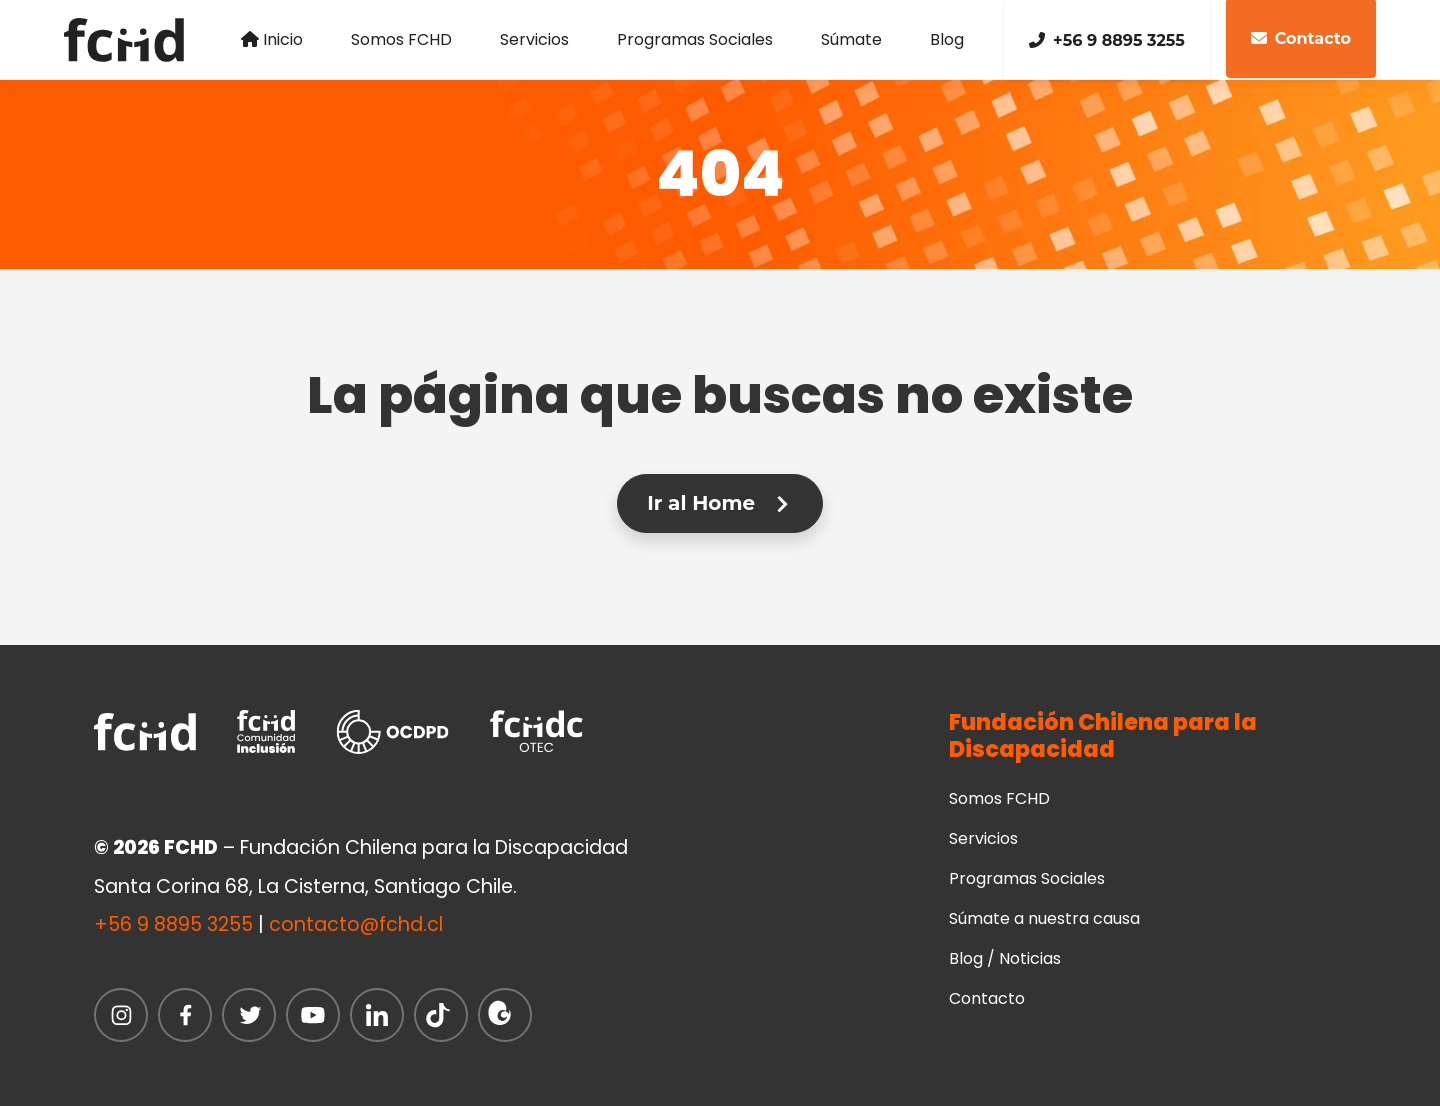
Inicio (272, 39)
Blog (947, 39)
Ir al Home (719, 503)
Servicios (534, 39)
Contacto (987, 998)
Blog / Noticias (1005, 958)
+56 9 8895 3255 (1107, 40)
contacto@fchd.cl (356, 924)
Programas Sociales (695, 39)
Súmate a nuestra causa (1044, 918)
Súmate (851, 39)
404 (720, 173)
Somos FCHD (401, 39)
